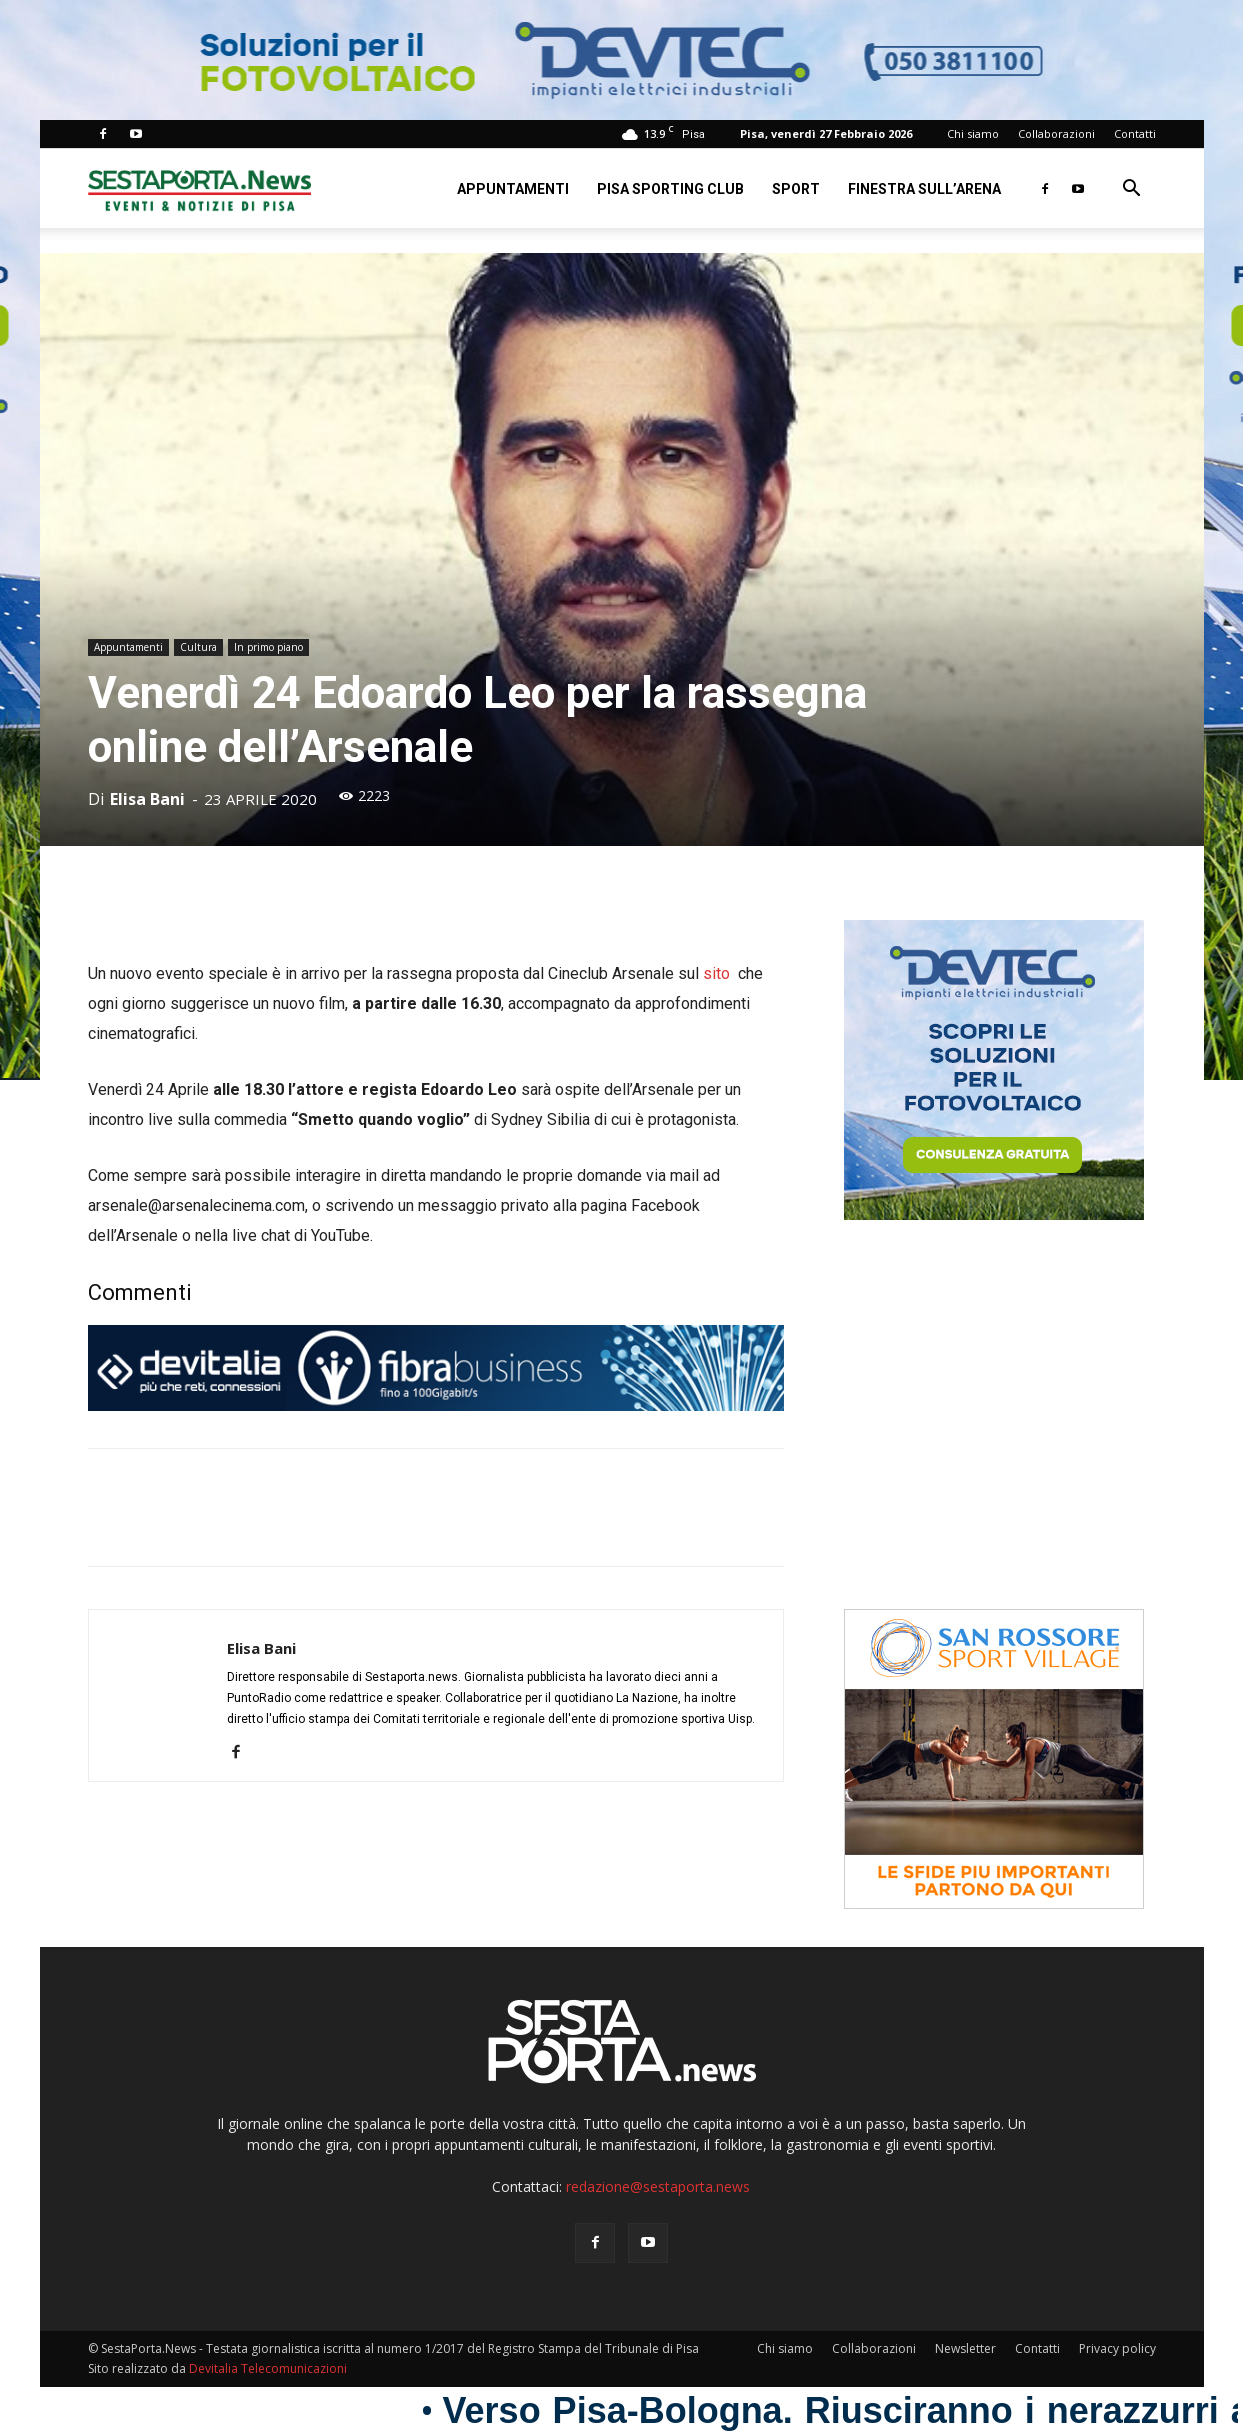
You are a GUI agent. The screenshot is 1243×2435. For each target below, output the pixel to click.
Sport (796, 189)
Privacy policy (1117, 2348)
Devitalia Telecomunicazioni (268, 2368)
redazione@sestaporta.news (658, 2186)
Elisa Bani (147, 799)
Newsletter (965, 2348)
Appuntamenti (513, 189)
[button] (1132, 190)
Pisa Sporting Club (670, 189)
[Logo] (200, 188)
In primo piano (268, 647)
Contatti (1135, 133)
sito (718, 973)
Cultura (198, 647)
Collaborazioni (1056, 133)
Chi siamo (973, 133)
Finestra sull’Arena (924, 189)
